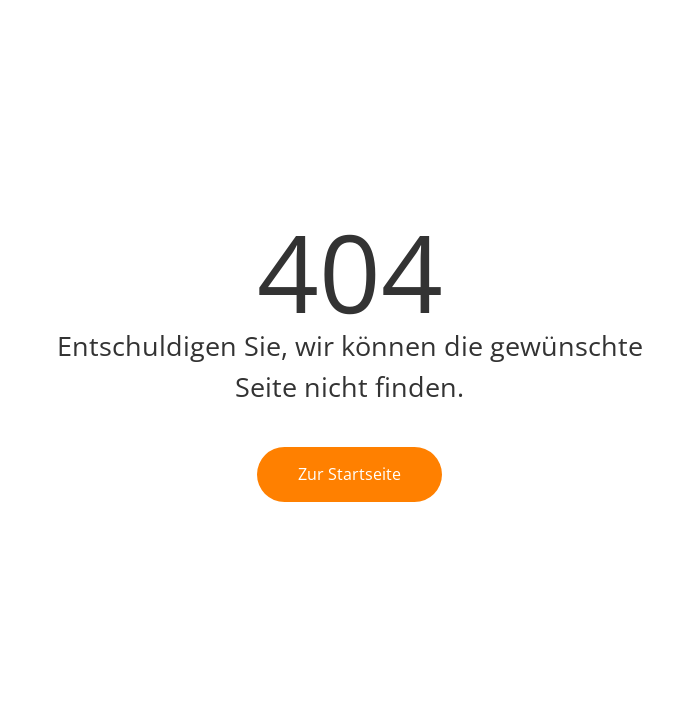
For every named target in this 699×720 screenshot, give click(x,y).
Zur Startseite (349, 474)
